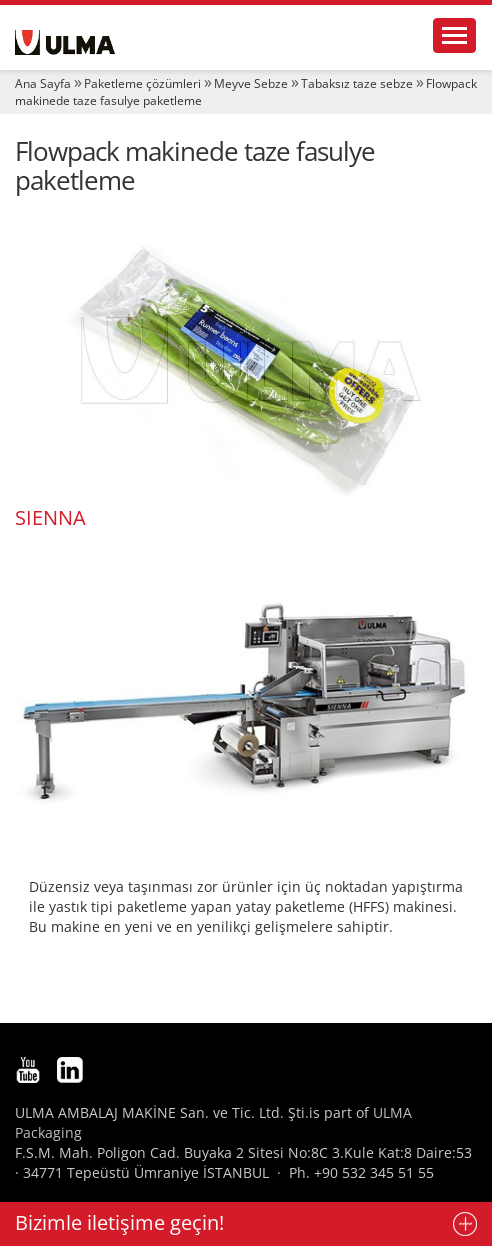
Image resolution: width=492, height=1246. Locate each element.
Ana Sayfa (43, 83)
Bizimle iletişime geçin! (119, 1222)
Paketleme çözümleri (142, 83)
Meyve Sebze (251, 83)
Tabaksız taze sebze (357, 83)
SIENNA (50, 517)
